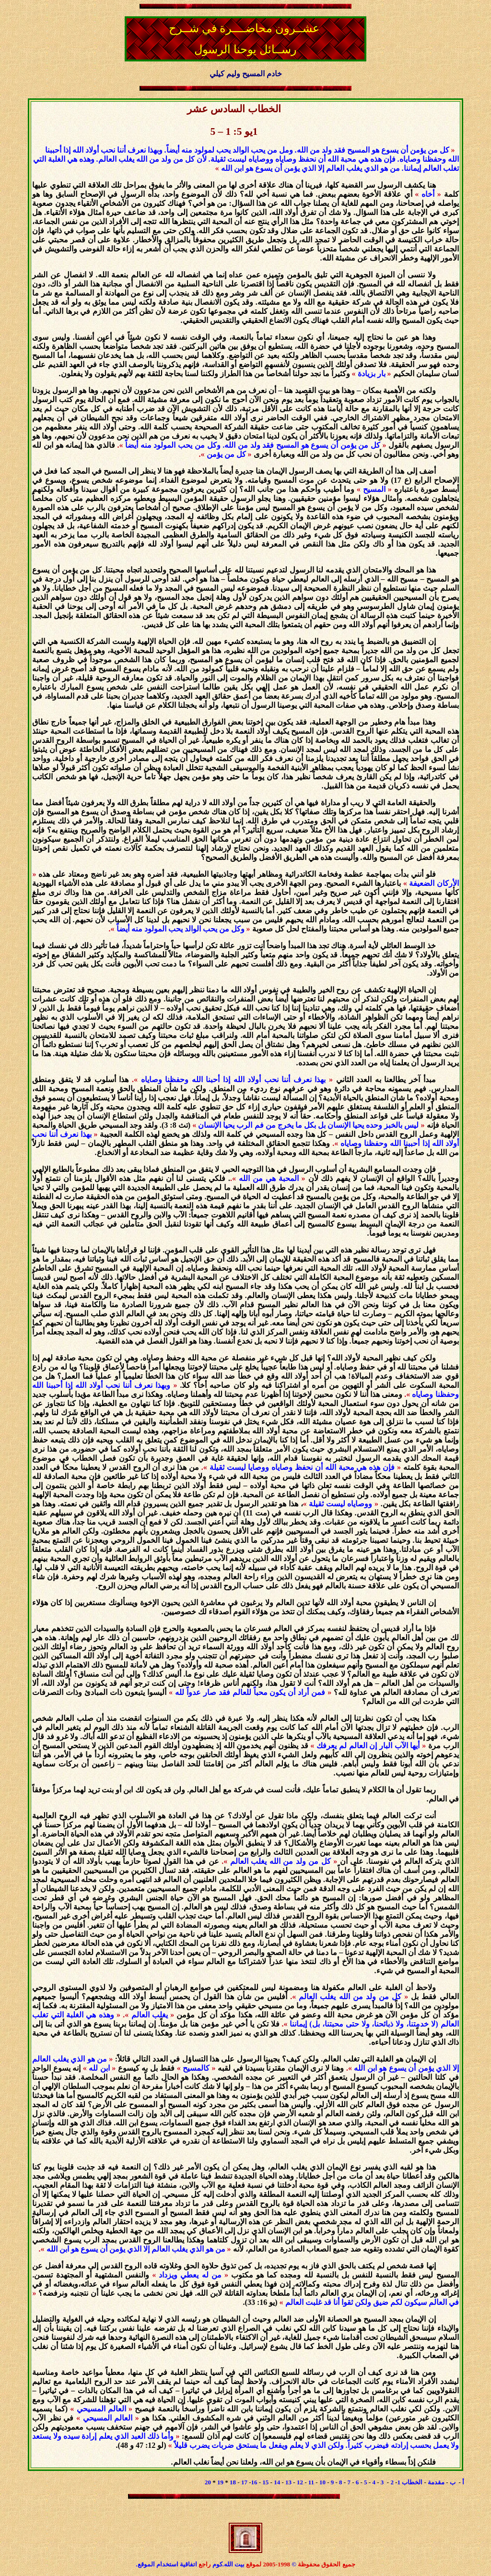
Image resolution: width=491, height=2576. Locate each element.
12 (300, 2482)
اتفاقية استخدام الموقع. (166, 2564)
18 (233, 2482)
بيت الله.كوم (229, 2564)
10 (322, 2482)
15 (265, 2482)
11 (311, 2482)
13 (288, 2482)
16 (254, 2482)
